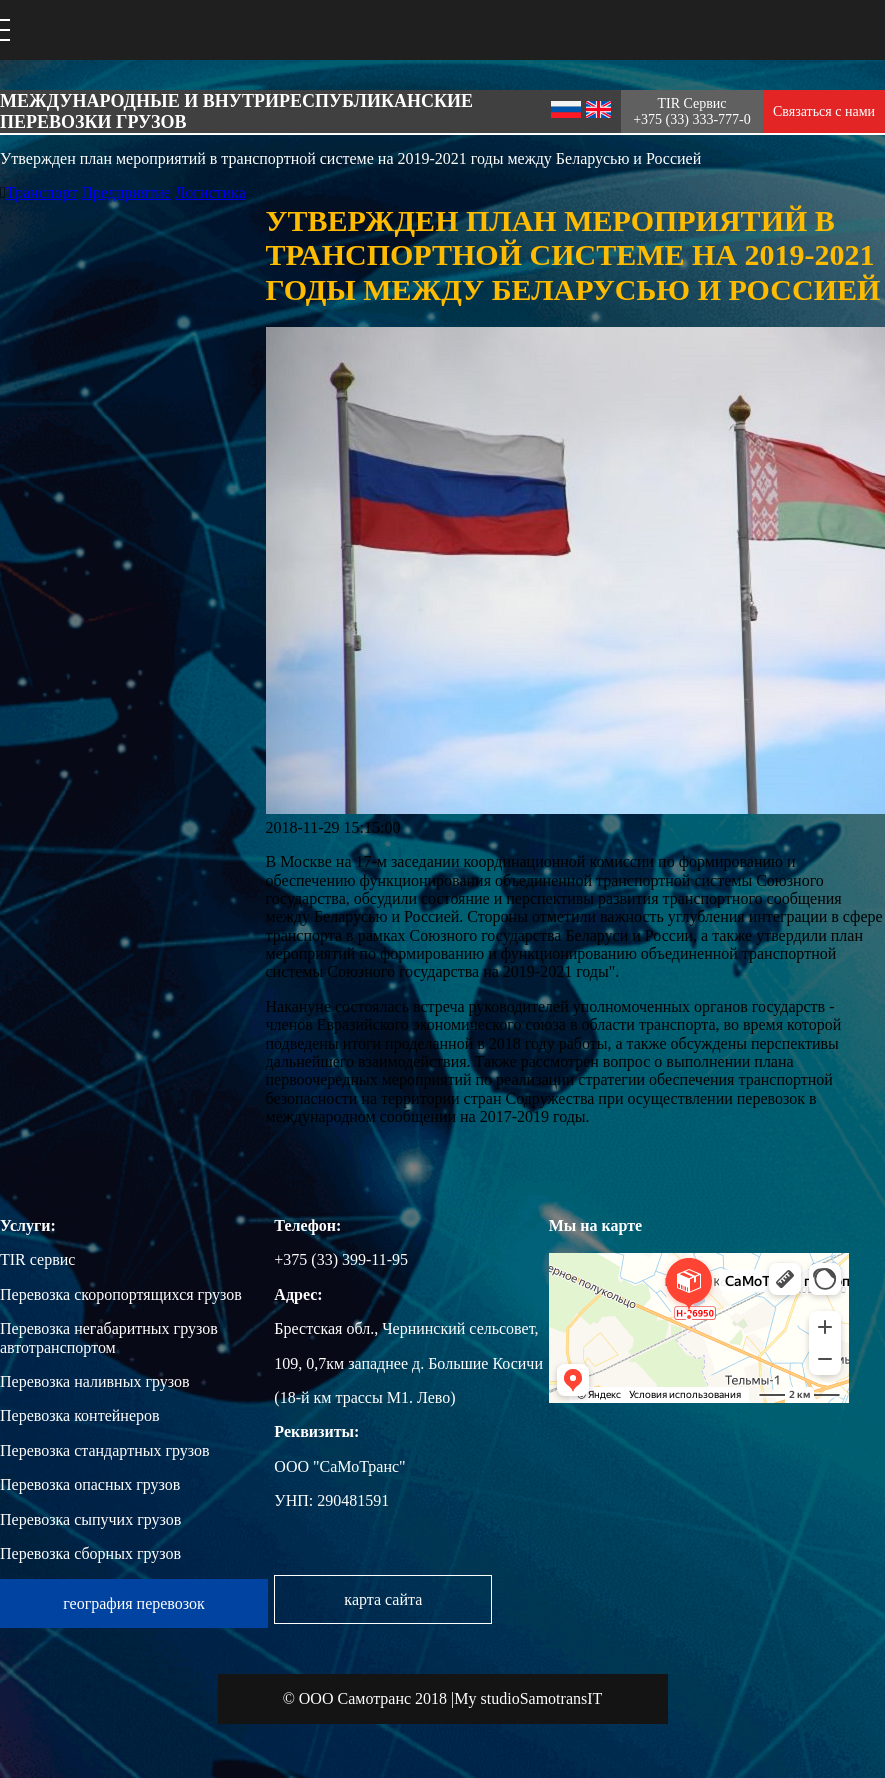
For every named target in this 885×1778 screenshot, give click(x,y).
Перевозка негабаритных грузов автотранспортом (109, 1337)
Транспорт (41, 192)
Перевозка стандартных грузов (105, 1450)
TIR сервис (37, 1259)
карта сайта (383, 1599)
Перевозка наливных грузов (95, 1381)
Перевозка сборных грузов (90, 1553)
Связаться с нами (824, 111)
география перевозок (134, 1603)
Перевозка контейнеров (80, 1415)
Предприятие (126, 192)
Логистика (210, 192)
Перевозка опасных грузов (90, 1484)
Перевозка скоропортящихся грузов (121, 1294)
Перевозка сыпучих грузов (90, 1519)
